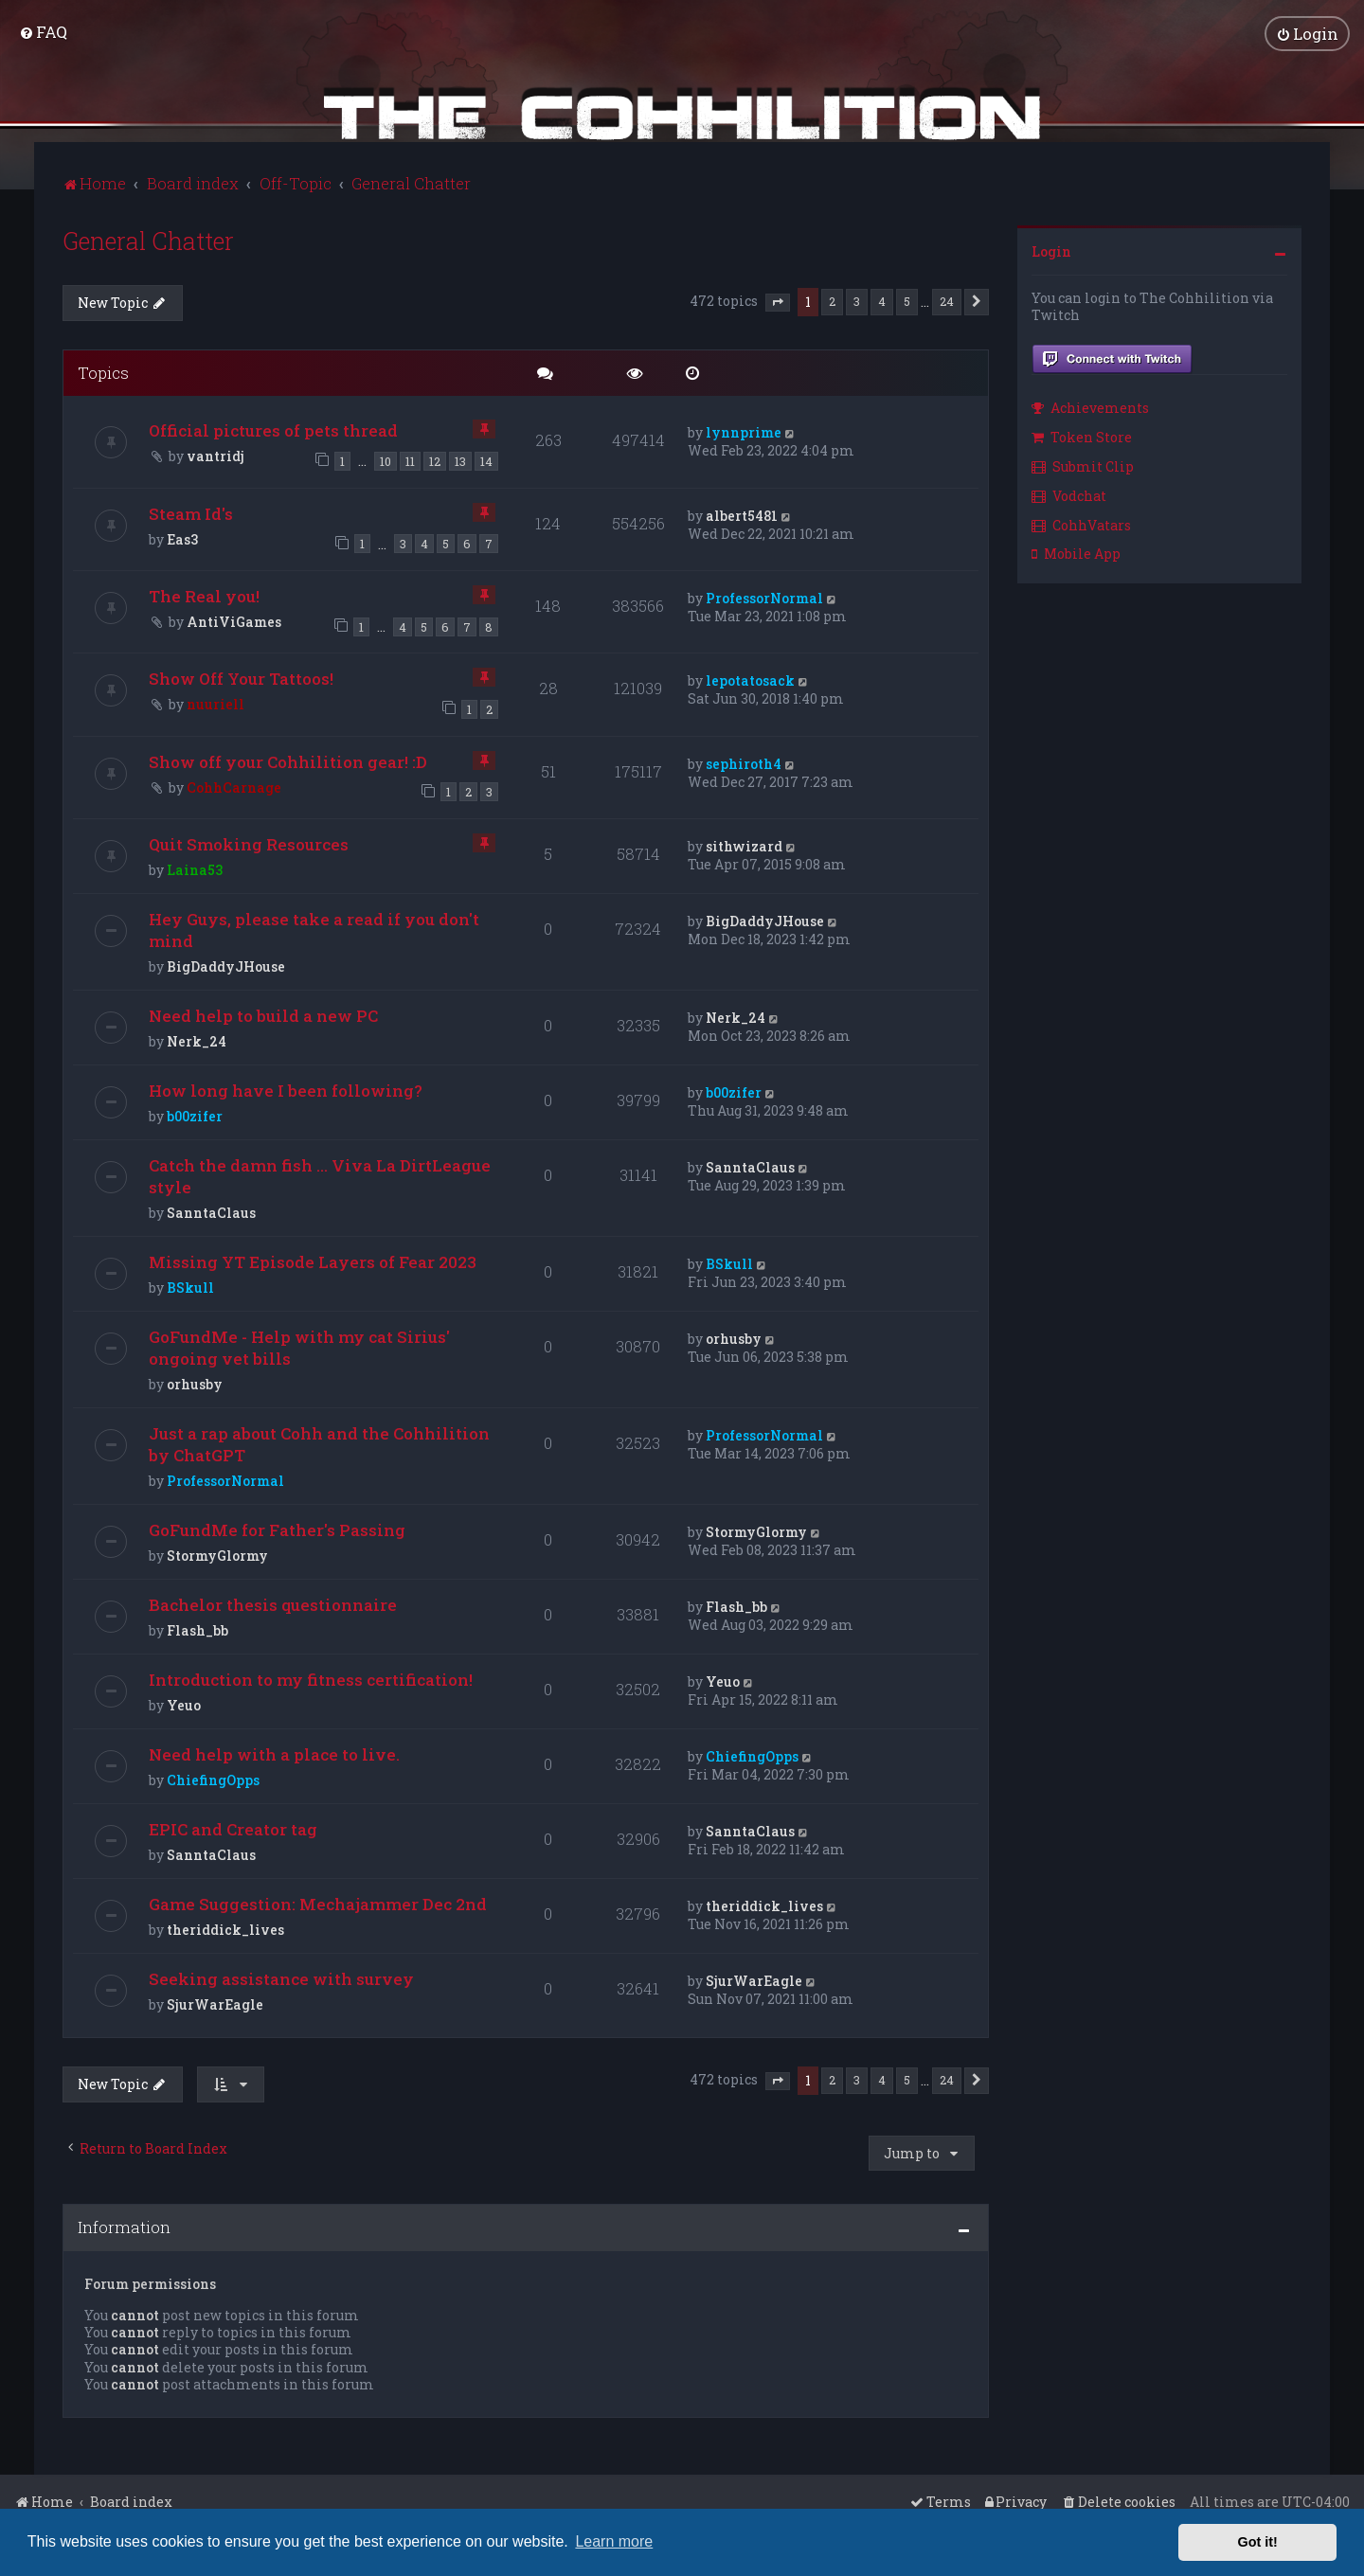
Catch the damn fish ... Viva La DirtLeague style (320, 1174)
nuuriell (215, 702)
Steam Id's (191, 511)
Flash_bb (197, 1628)
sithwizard (744, 844)
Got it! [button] (1258, 2541)
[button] (777, 300)
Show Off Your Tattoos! (241, 677)
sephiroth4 (743, 761)
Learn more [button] (614, 2541)
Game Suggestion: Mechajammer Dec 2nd (318, 1902)
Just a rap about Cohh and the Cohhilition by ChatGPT (319, 1442)
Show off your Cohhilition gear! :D (288, 759)
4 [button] (882, 298)
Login (1051, 249)
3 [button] (856, 298)
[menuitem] (43, 30)
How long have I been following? (285, 1089)
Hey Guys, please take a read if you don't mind (314, 928)
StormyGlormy (217, 1554)
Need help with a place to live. (274, 1752)
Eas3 (182, 537)
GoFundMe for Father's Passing (277, 1528)
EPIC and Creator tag (233, 1827)
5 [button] (907, 298)
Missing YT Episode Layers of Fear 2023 (312, 1260)
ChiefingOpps (213, 1778)
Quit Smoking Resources (249, 842)
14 (486, 459)
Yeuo (184, 1703)
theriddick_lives (225, 1928)
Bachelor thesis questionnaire (273, 1603)
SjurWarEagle (215, 2003)
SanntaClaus (211, 1211)
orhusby (195, 1382)
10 (385, 459)
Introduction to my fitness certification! (311, 1678)
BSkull (190, 1286)
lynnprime (743, 430)
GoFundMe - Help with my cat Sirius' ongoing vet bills (299, 1346)
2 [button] (832, 298)
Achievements (1090, 406)
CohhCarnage (234, 785)
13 (460, 459)
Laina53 (195, 868)
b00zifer (195, 1114)
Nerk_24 (196, 1039)
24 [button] (947, 298)
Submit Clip (1083, 464)
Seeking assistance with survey (281, 1977)
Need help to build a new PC (263, 1014)
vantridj (215, 454)
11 (410, 459)
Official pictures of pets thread (273, 428)
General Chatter (148, 238)
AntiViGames (234, 619)
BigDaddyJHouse (226, 965)
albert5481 (742, 513)
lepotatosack (750, 679)
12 (434, 459)
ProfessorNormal (764, 595)
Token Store (1082, 435)
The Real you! (204, 593)
